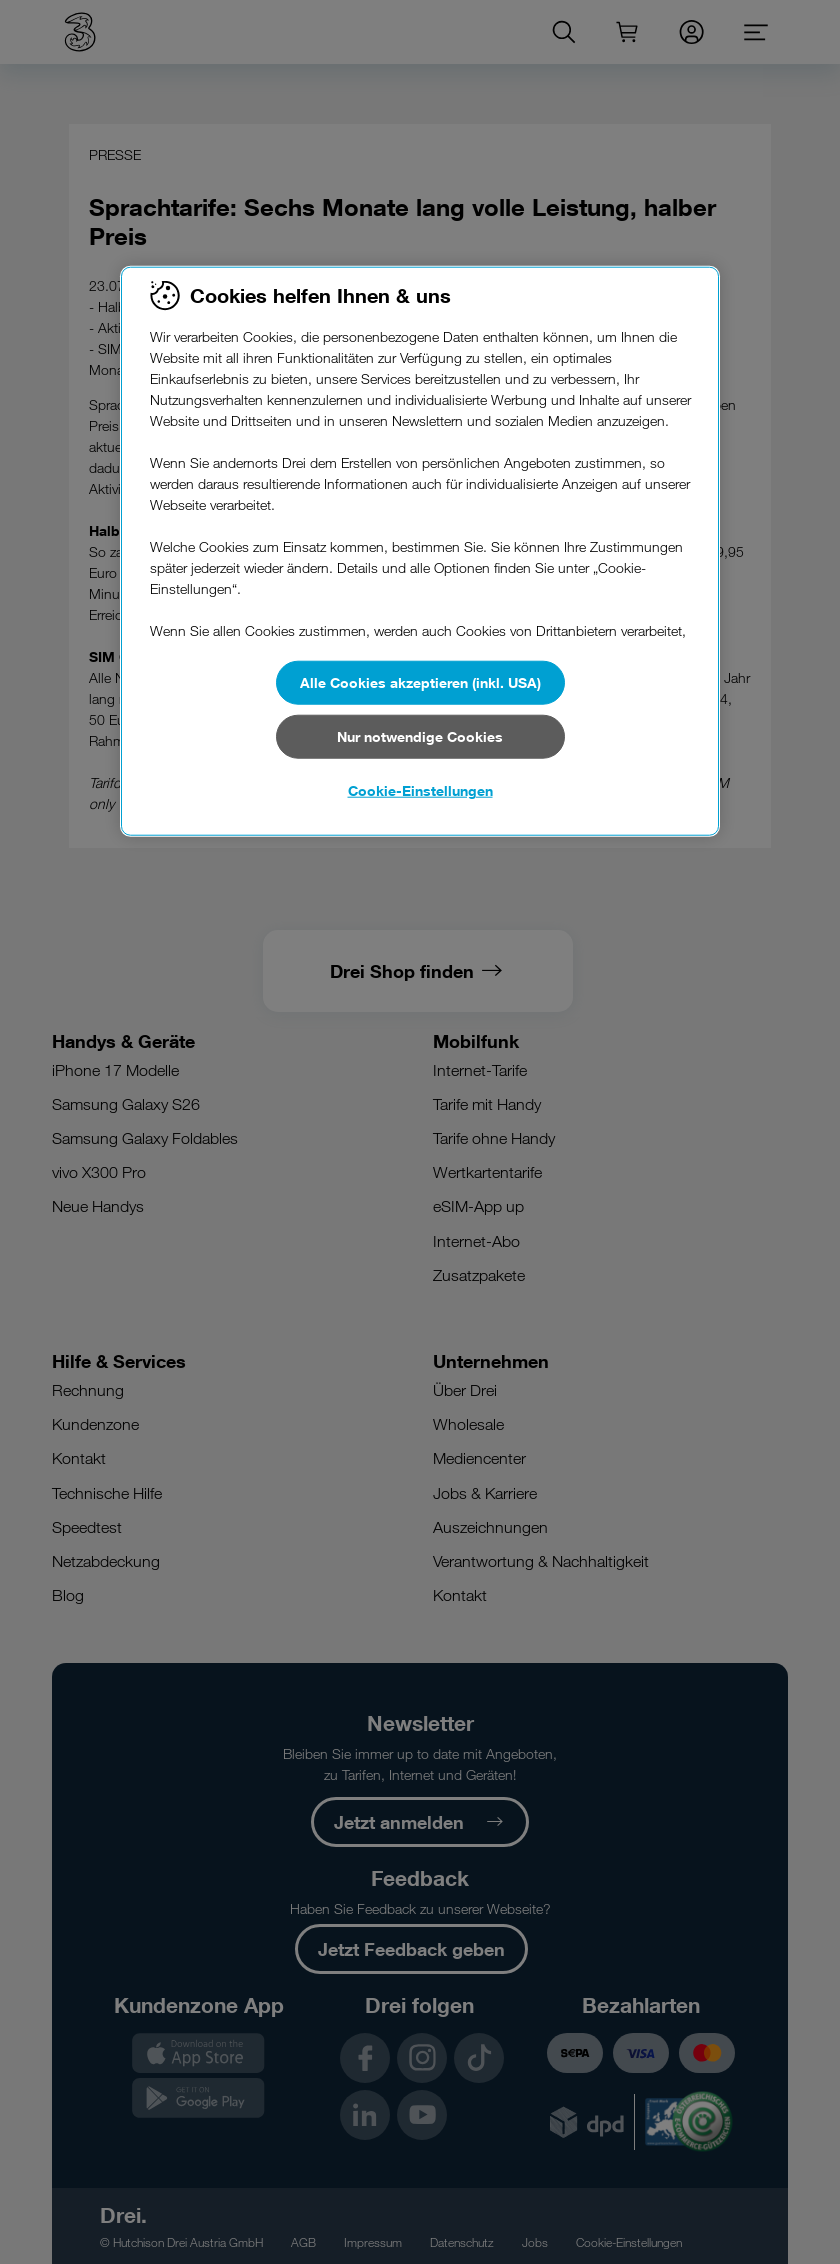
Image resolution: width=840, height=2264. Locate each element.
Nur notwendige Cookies (420, 736)
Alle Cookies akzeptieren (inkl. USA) (420, 681)
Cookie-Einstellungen (420, 789)
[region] (420, 551)
